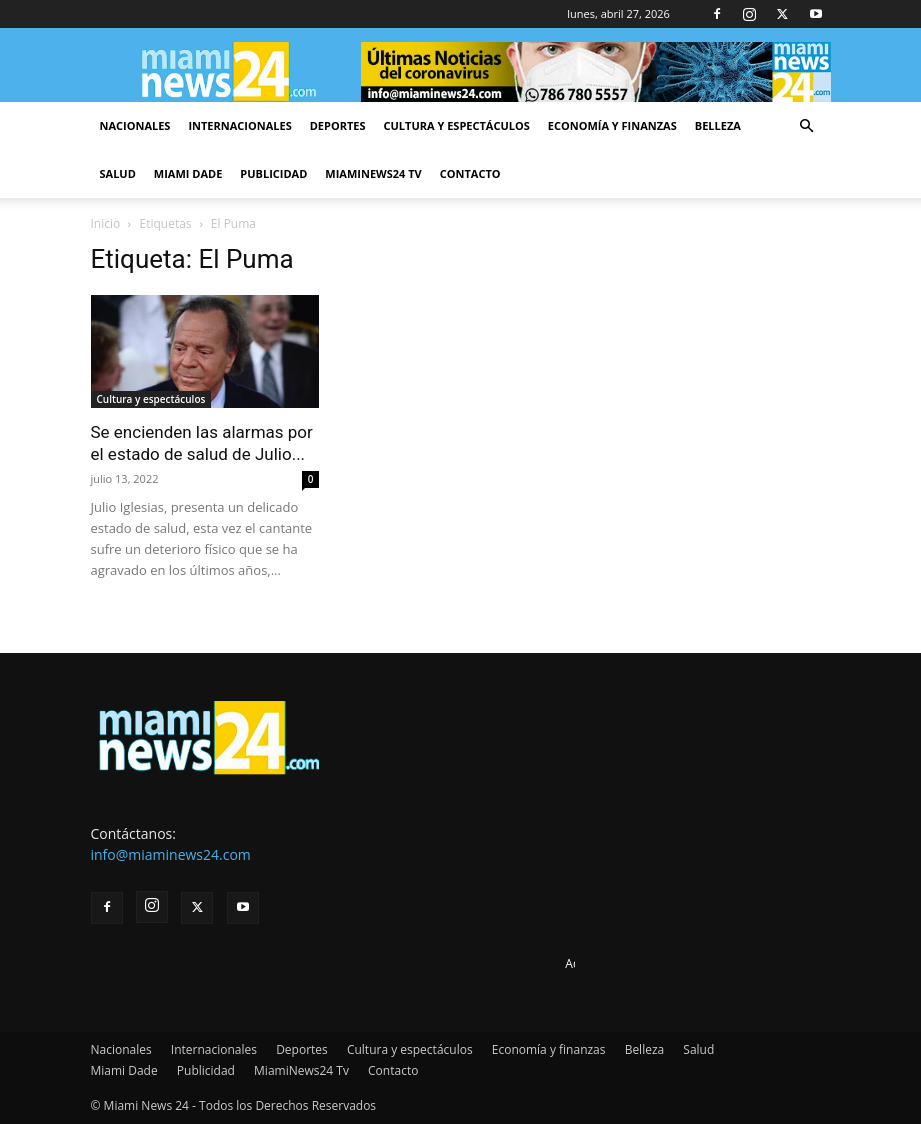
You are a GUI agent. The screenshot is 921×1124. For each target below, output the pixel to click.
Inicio (106, 223)
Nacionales (135, 125)
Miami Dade (188, 173)
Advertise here (605, 963)
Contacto (470, 173)
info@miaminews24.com (171, 854)
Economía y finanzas (612, 125)
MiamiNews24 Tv (373, 173)
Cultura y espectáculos (457, 125)
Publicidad (273, 173)
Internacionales (239, 125)
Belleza (718, 125)
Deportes (338, 125)
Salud (118, 173)
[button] (807, 126)
